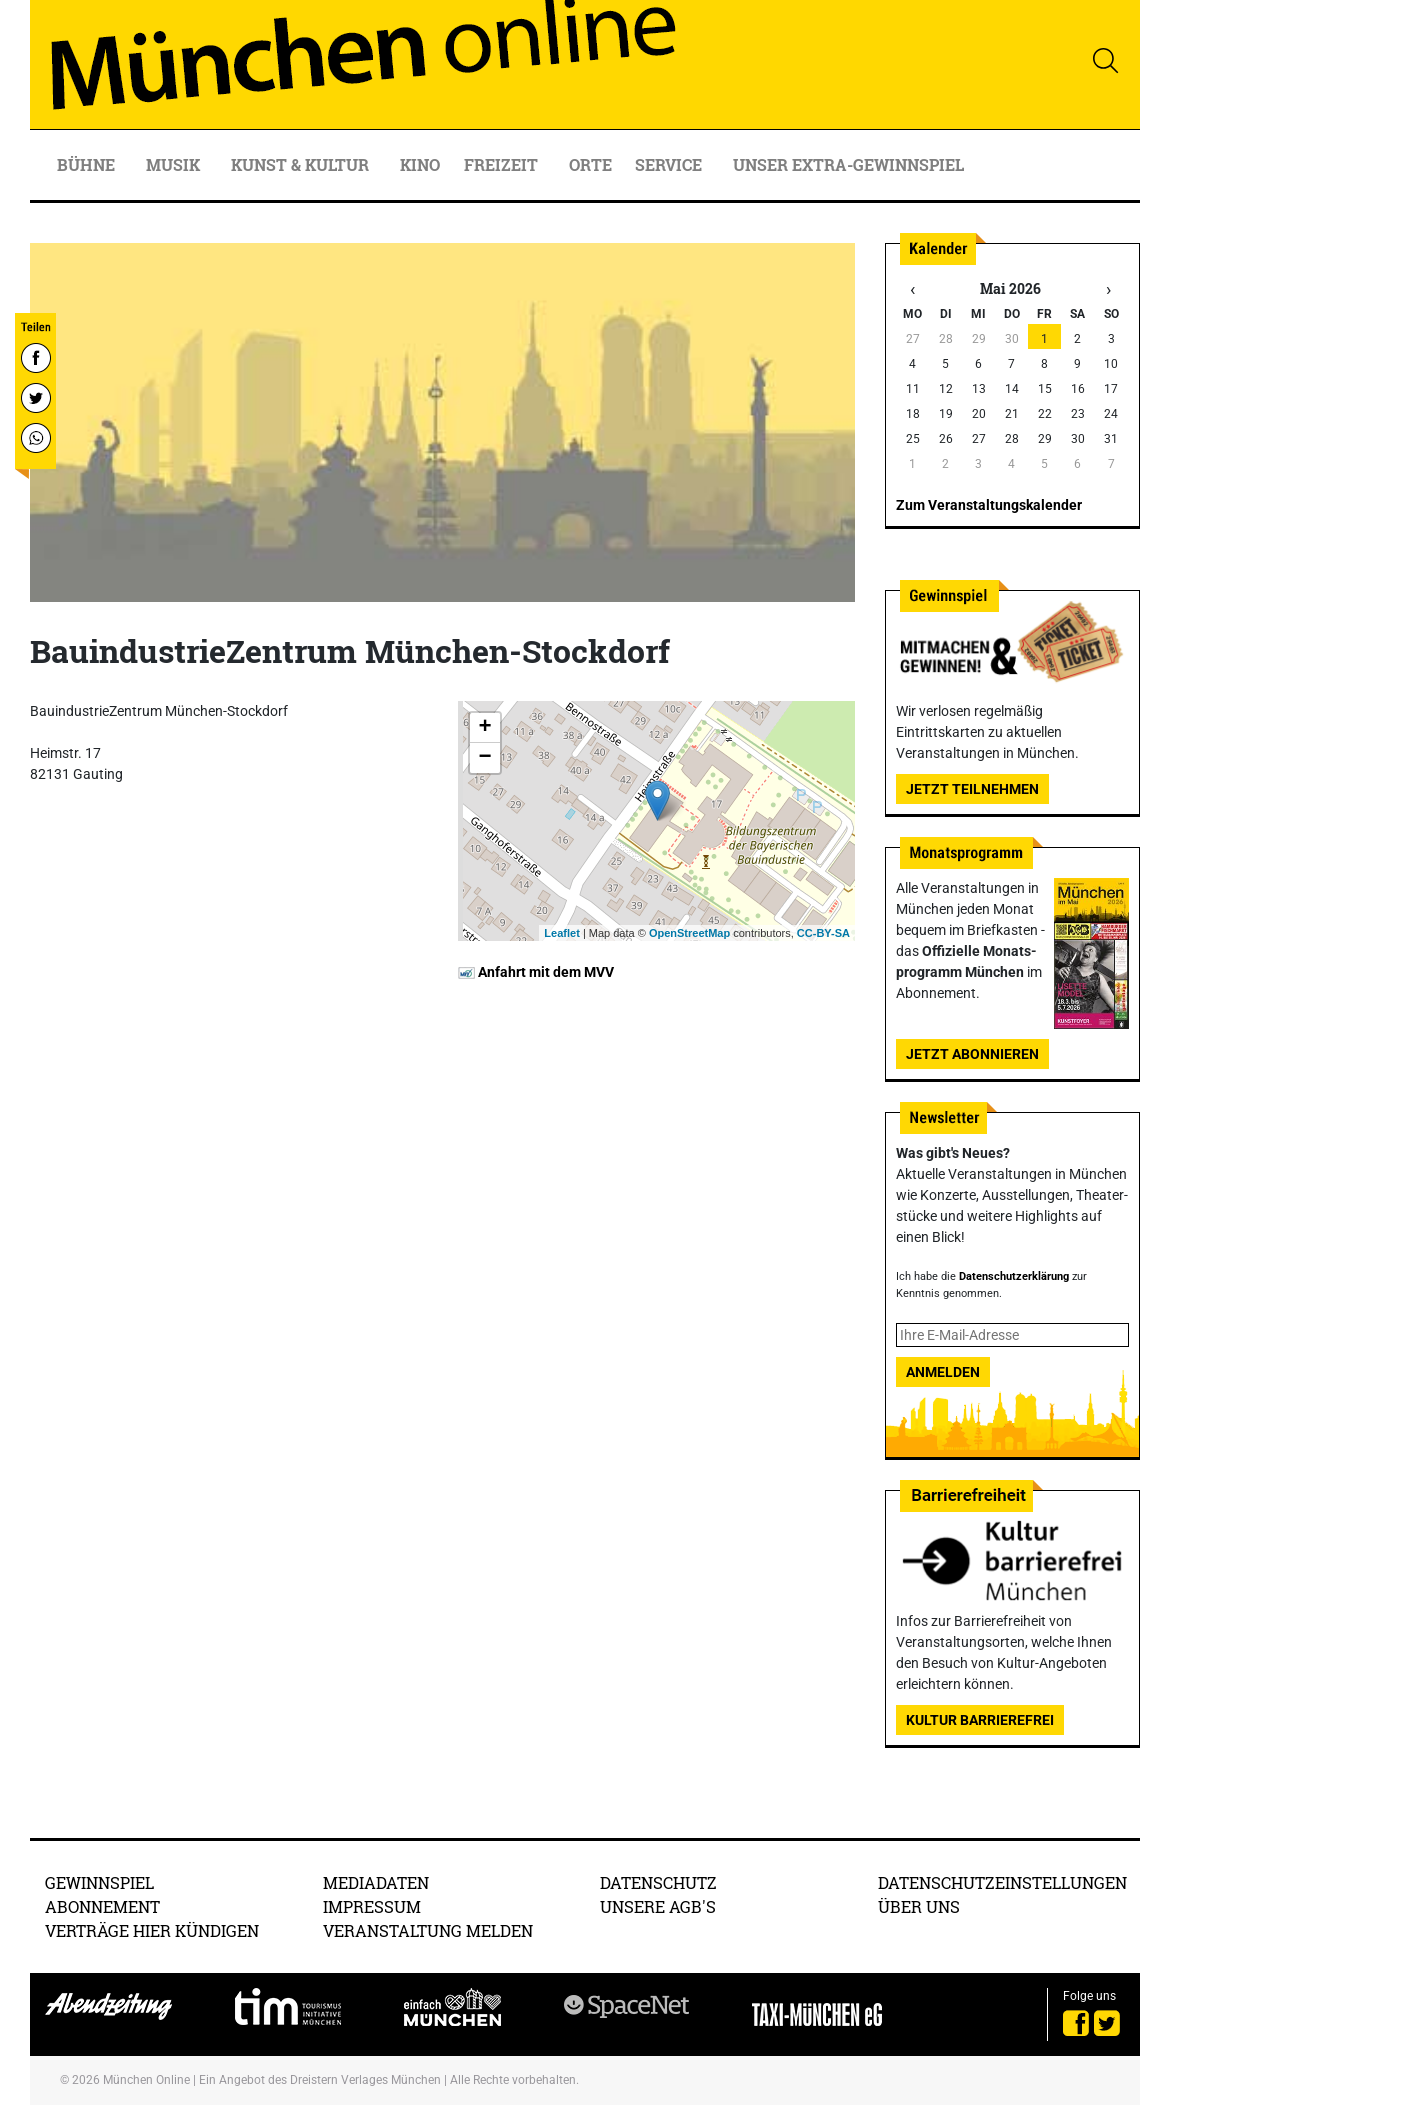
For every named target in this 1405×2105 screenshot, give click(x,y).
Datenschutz (658, 1882)
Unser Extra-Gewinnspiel (848, 164)
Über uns (919, 1906)
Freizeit (503, 164)
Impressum (372, 1906)
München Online (146, 2080)
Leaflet (561, 933)
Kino (420, 164)
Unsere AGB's (658, 1906)
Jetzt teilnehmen (972, 789)
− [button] (484, 758)
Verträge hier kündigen (152, 1930)
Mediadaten (376, 1882)
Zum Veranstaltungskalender (989, 505)
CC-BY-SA (823, 933)
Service (670, 164)
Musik (175, 164)
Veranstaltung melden (428, 1930)
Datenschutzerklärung (1014, 1276)
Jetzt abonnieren (972, 1054)
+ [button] (484, 728)
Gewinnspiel (99, 1882)
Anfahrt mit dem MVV (536, 972)
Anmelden (943, 1372)
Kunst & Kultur (302, 164)
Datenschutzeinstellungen (1002, 1882)
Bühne (88, 164)
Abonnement (102, 1906)
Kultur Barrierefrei (980, 1720)
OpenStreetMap (689, 933)
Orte (590, 164)
